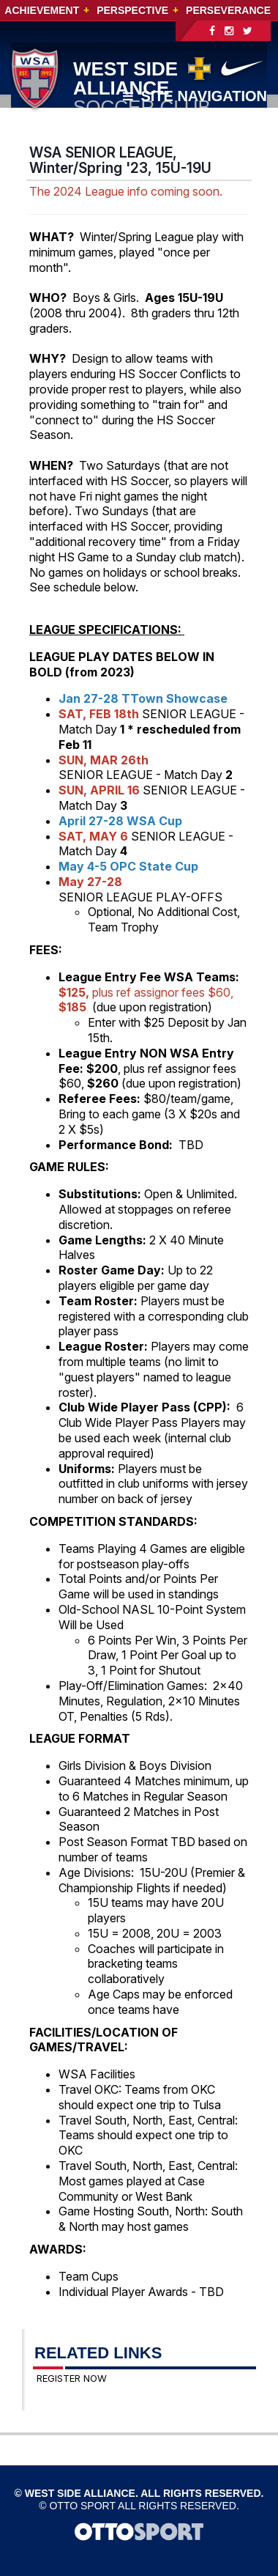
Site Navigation (195, 96)
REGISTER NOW (72, 2378)
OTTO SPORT (82, 2506)
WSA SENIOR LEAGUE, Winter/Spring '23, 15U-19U (120, 160)
